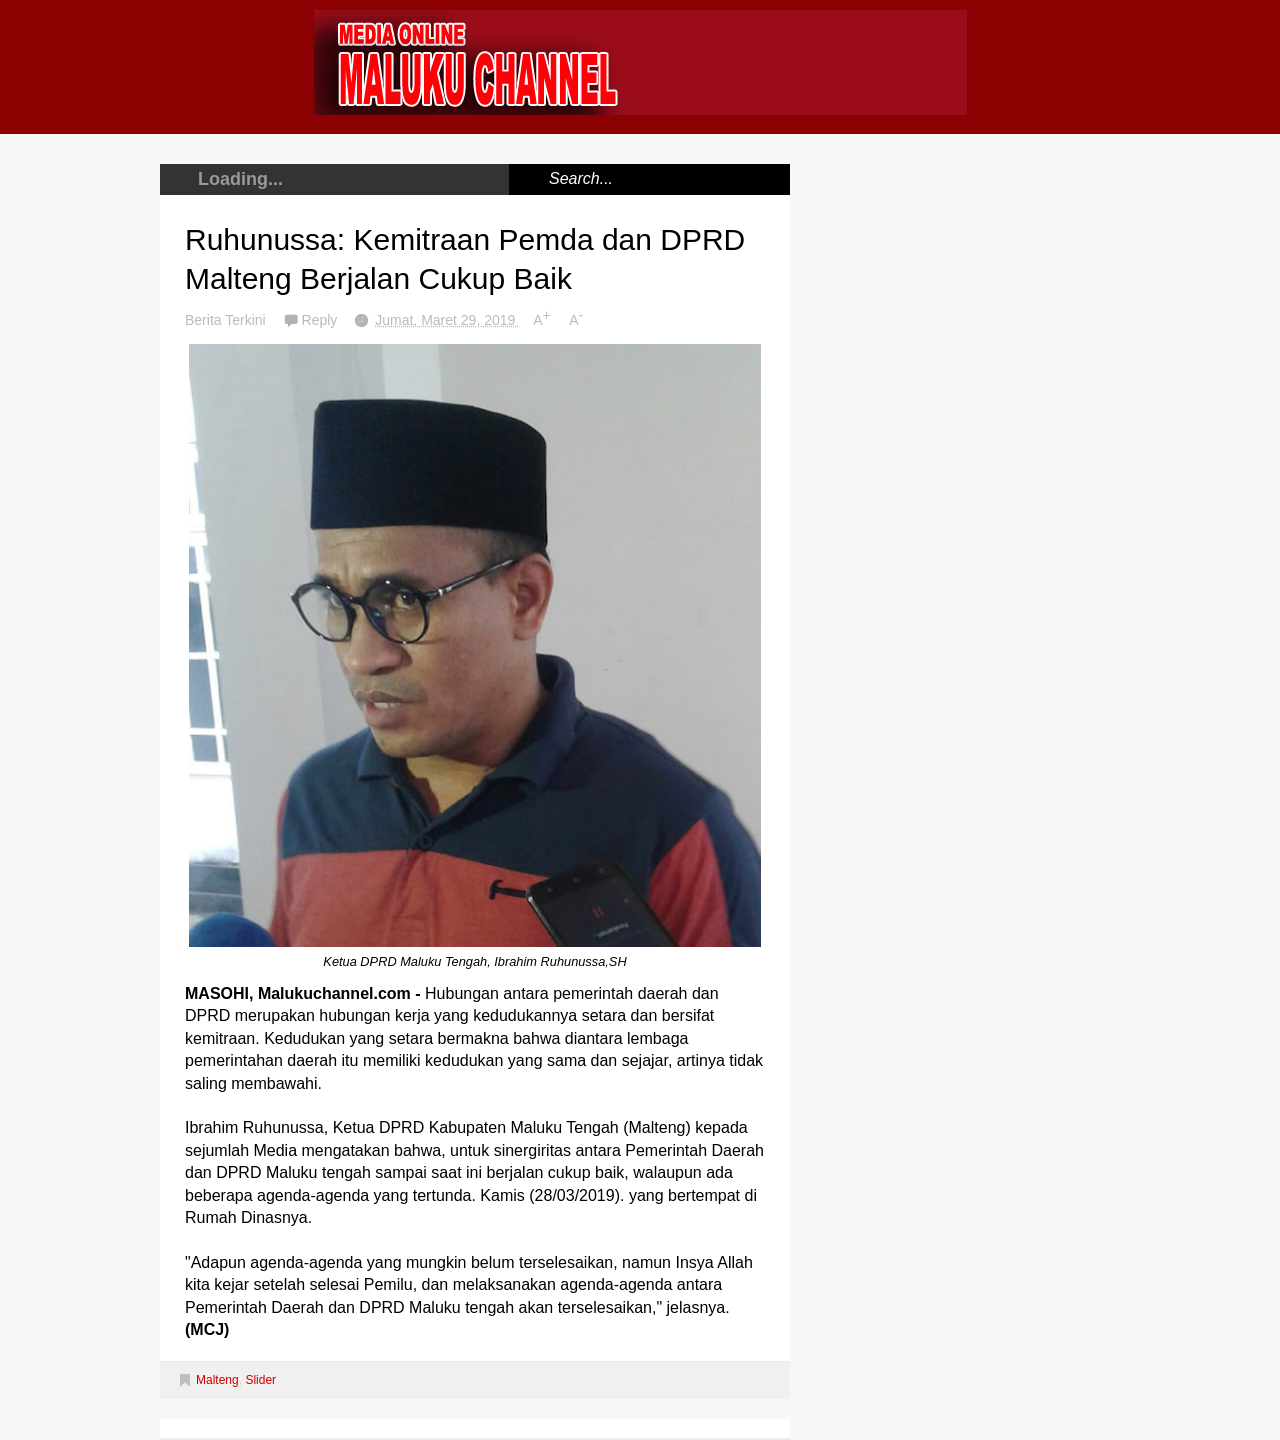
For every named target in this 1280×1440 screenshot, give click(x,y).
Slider (260, 1380)
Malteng (217, 1380)
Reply (322, 320)
